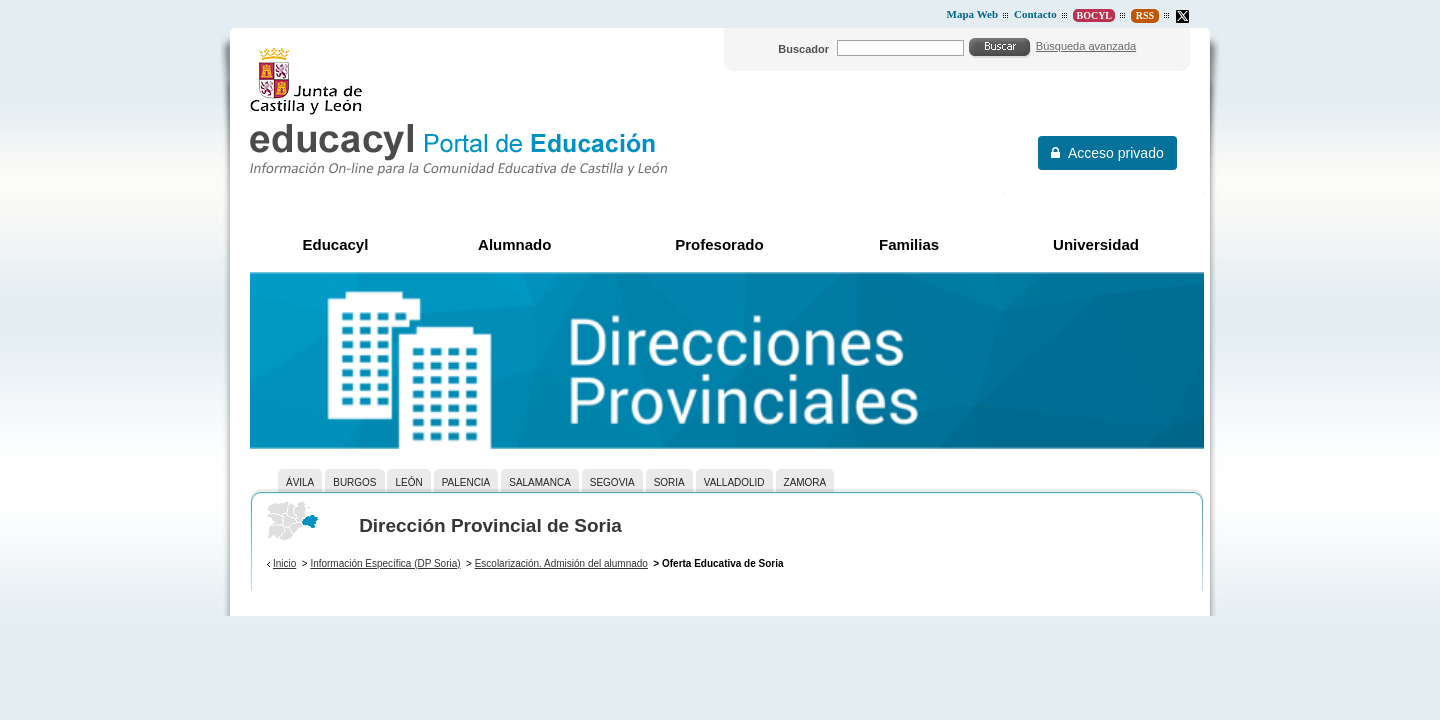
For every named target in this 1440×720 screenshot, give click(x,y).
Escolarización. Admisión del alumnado (561, 563)
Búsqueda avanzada (1086, 46)
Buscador (803, 49)
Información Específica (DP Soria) (385, 563)
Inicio (284, 563)
